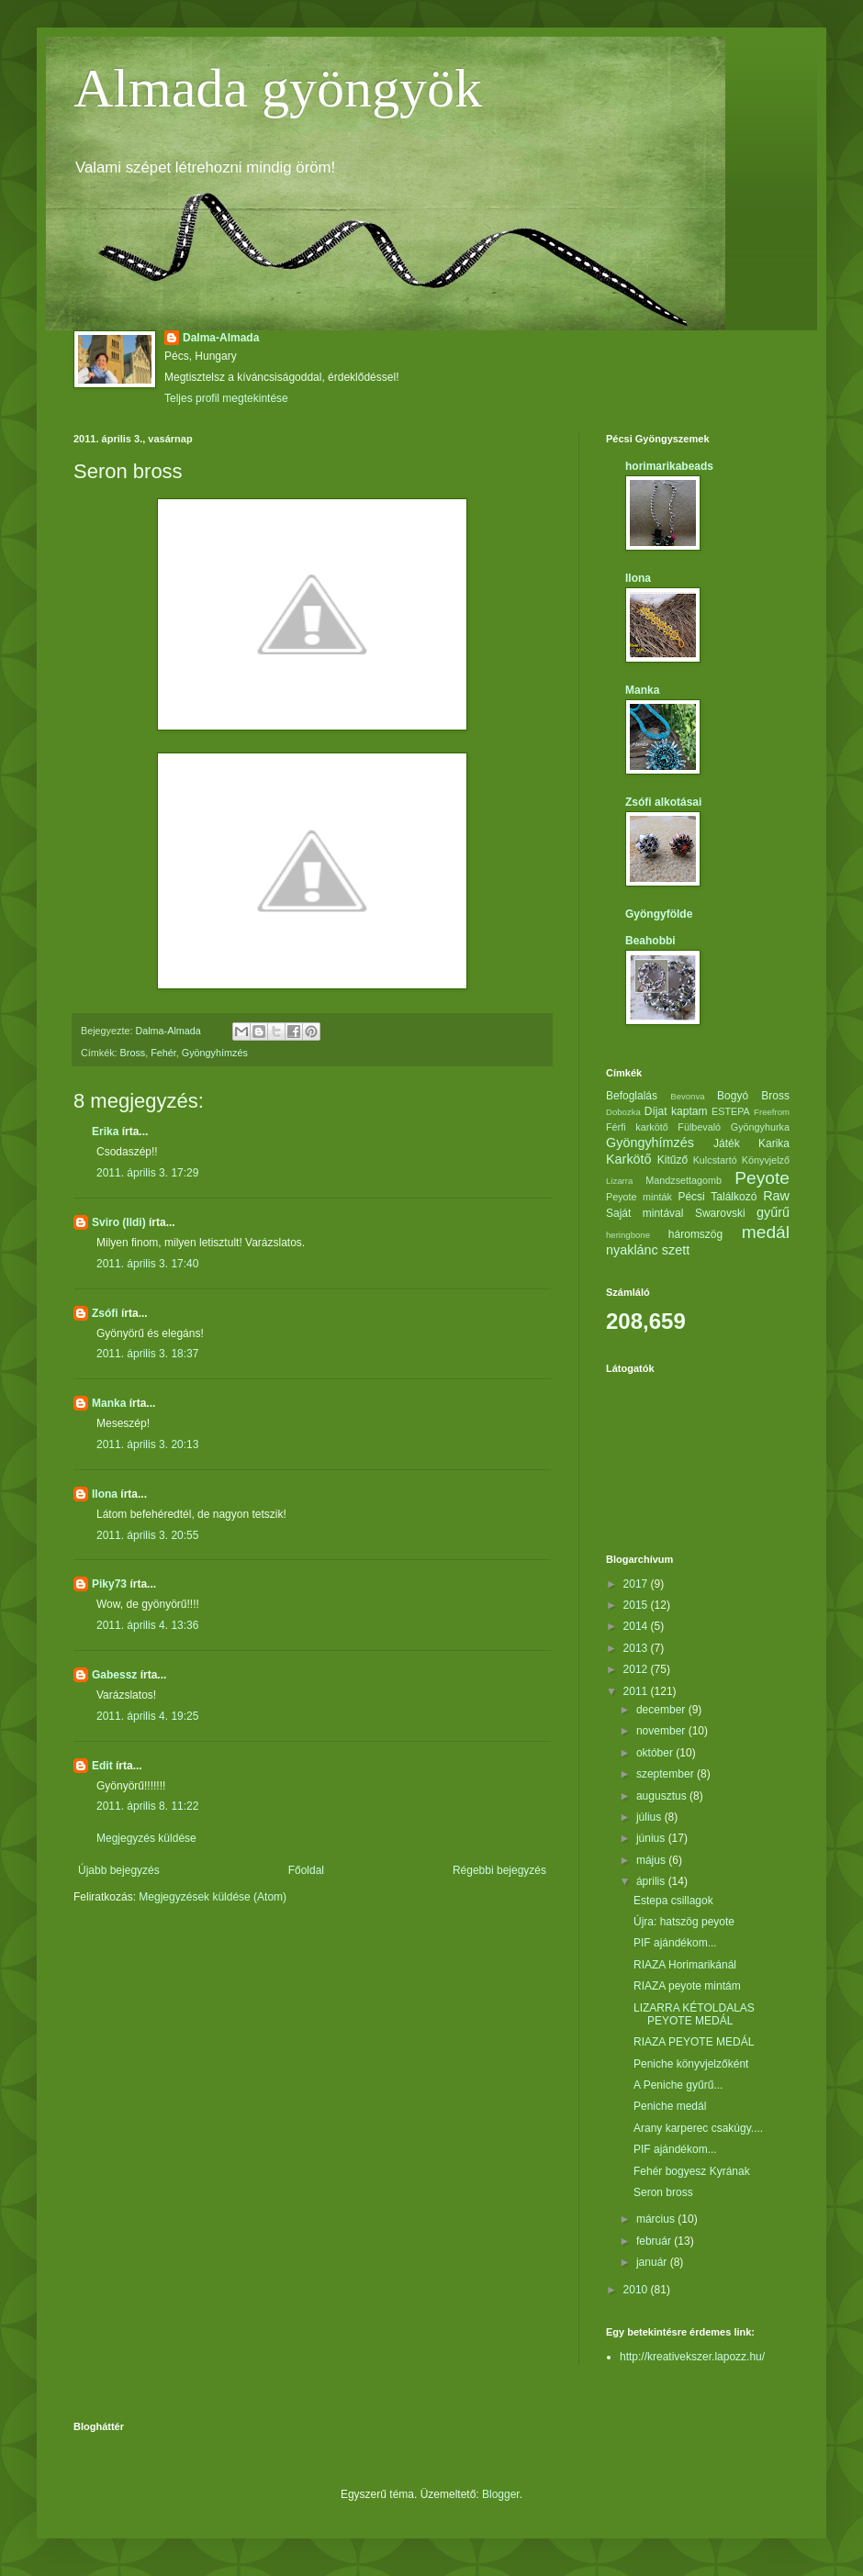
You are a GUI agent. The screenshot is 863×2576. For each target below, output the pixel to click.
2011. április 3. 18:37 (147, 1353)
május (652, 1860)
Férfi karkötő (637, 1126)
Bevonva (687, 1096)
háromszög (695, 1234)
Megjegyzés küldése (146, 1838)
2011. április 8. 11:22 (147, 1806)
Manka (109, 1403)
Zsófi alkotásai (663, 802)
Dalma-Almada (221, 337)
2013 (637, 1648)
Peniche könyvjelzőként (690, 2063)
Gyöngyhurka (760, 1126)
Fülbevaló (699, 1126)
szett (675, 1250)
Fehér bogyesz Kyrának (691, 2171)
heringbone (628, 1235)
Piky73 (109, 1584)
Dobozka (623, 1112)
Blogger (501, 2494)
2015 (637, 1605)
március (657, 2219)
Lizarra (619, 1181)
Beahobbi (650, 940)
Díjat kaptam (676, 1111)
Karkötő (629, 1159)
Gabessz (114, 1674)
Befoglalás (631, 1095)
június (652, 1838)
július (650, 1817)
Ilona (105, 1494)
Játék (726, 1143)
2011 (637, 1691)
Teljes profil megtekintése (226, 398)
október (656, 1752)
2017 (637, 1584)
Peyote (762, 1178)
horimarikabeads (669, 466)
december (662, 1709)
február (655, 2241)
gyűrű (773, 1212)
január (653, 2262)
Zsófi (105, 1313)
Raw (776, 1195)
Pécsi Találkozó (717, 1196)
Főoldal (306, 1870)
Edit (102, 1765)
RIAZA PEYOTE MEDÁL (693, 2041)
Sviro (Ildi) (119, 1222)
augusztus (662, 1796)
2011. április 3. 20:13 (147, 1444)
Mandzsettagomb (683, 1180)
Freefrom (772, 1112)
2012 (637, 1669)
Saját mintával (644, 1213)
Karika (774, 1143)
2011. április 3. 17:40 (147, 1263)
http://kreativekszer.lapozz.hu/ (692, 2356)
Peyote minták (639, 1196)
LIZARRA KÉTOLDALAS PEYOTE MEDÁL (694, 2014)
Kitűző (672, 1160)
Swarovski (720, 1213)
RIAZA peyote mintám (687, 1985)
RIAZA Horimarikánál (684, 1964)
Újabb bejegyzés (119, 1870)
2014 (637, 1626)
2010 (637, 2289)
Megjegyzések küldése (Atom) (212, 1896)
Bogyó (732, 1095)
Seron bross (663, 2192)
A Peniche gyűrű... (678, 2085)
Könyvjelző (766, 1159)
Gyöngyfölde (658, 914)
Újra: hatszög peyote (683, 1921)
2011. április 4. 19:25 (147, 1716)
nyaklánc (632, 1250)
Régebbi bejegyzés (499, 1870)
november (662, 1730)
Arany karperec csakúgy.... (698, 2128)
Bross (133, 1052)
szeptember (666, 1774)
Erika (105, 1131)
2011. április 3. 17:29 (147, 1172)
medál (766, 1232)
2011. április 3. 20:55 (147, 1535)
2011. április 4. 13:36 (147, 1625)
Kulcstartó (715, 1159)
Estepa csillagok (673, 1900)
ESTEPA (731, 1111)
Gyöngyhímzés (215, 1052)
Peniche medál (669, 2106)
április (652, 1881)
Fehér (163, 1052)
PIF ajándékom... (675, 1942)
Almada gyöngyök (277, 88)
